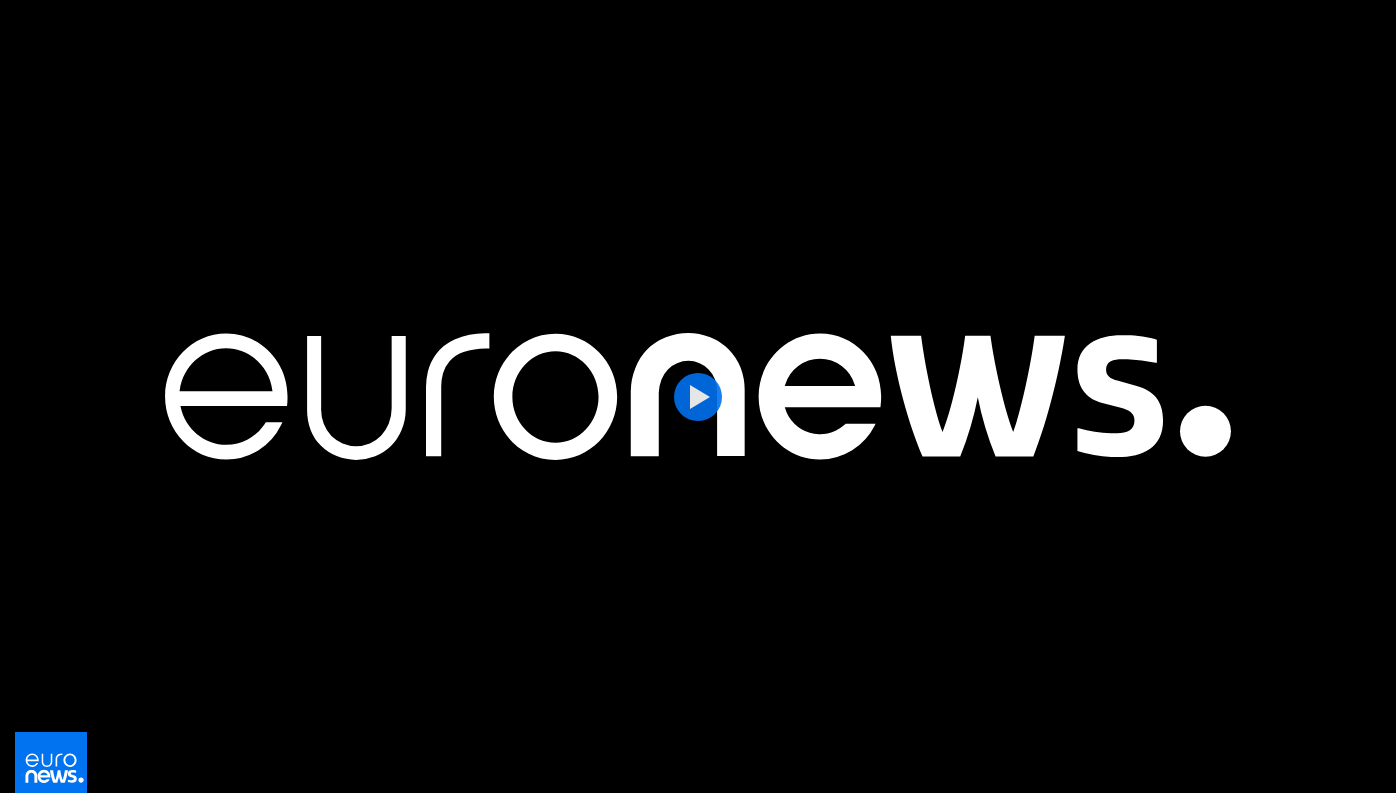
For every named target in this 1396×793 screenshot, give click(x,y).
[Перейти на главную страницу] (51, 765)
